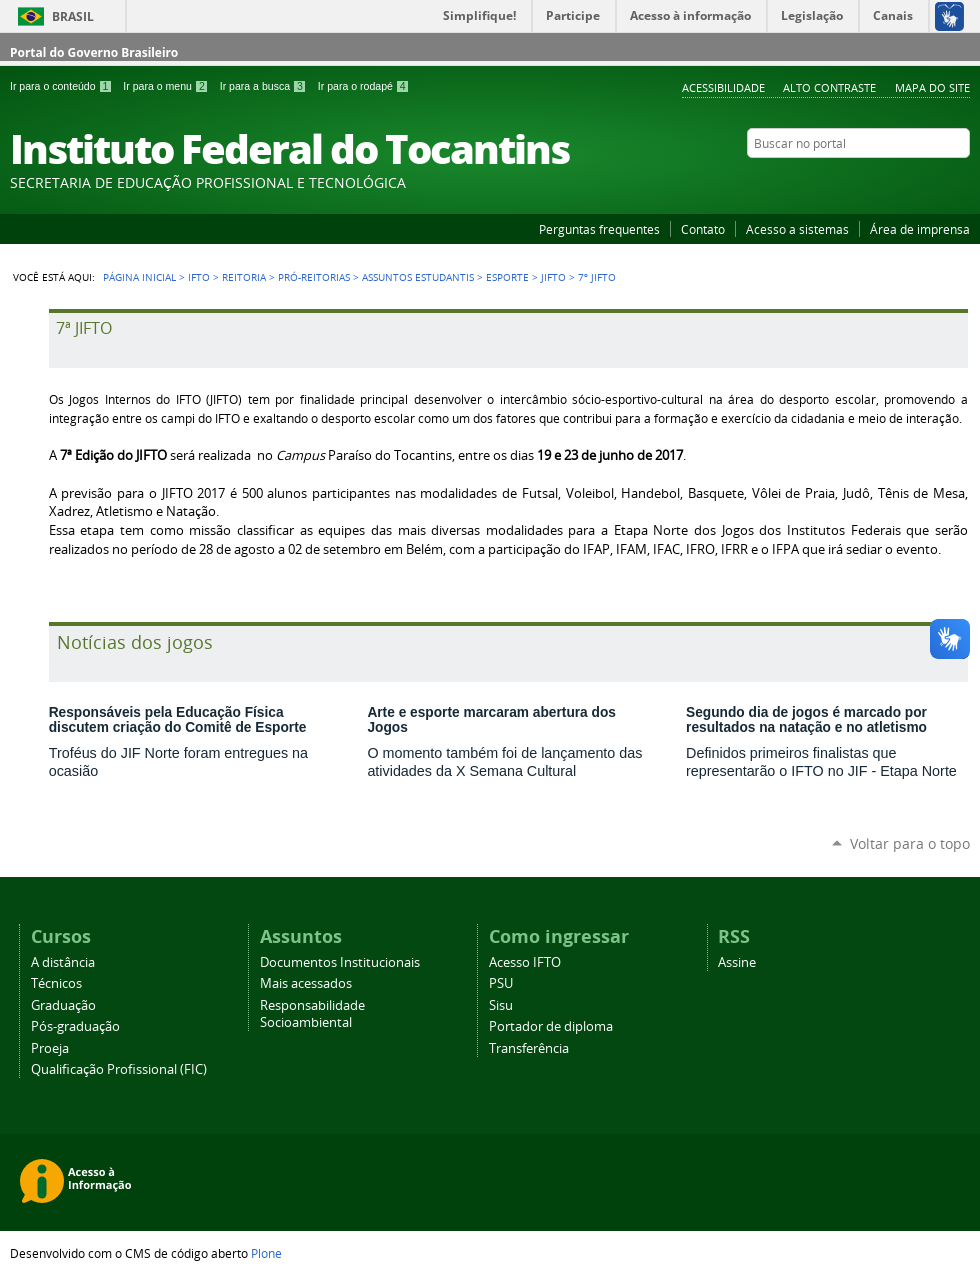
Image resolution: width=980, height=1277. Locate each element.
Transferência (529, 1048)
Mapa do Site (932, 87)
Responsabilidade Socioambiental (312, 1014)
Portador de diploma (551, 1026)
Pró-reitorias (314, 277)
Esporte (507, 277)
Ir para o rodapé (364, 86)
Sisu (501, 1005)
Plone (266, 1253)
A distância (63, 962)
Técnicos (56, 983)
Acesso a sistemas (797, 229)
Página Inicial (139, 277)
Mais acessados (306, 983)
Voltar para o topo (910, 843)
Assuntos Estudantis (418, 277)
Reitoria (244, 277)
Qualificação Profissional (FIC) (119, 1069)
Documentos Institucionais (340, 962)
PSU (501, 983)
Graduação (63, 1005)
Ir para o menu (167, 86)
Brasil (73, 16)
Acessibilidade (723, 87)
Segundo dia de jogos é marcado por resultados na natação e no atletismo (806, 720)
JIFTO (553, 277)
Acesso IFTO (525, 962)
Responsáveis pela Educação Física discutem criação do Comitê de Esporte (178, 720)
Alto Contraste (829, 87)
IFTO (199, 277)
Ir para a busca (265, 86)
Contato (703, 229)
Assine (737, 962)
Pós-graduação (75, 1026)
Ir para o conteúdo (62, 86)
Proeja (50, 1048)
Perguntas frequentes (599, 229)
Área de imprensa (920, 229)
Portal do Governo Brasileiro (94, 52)
